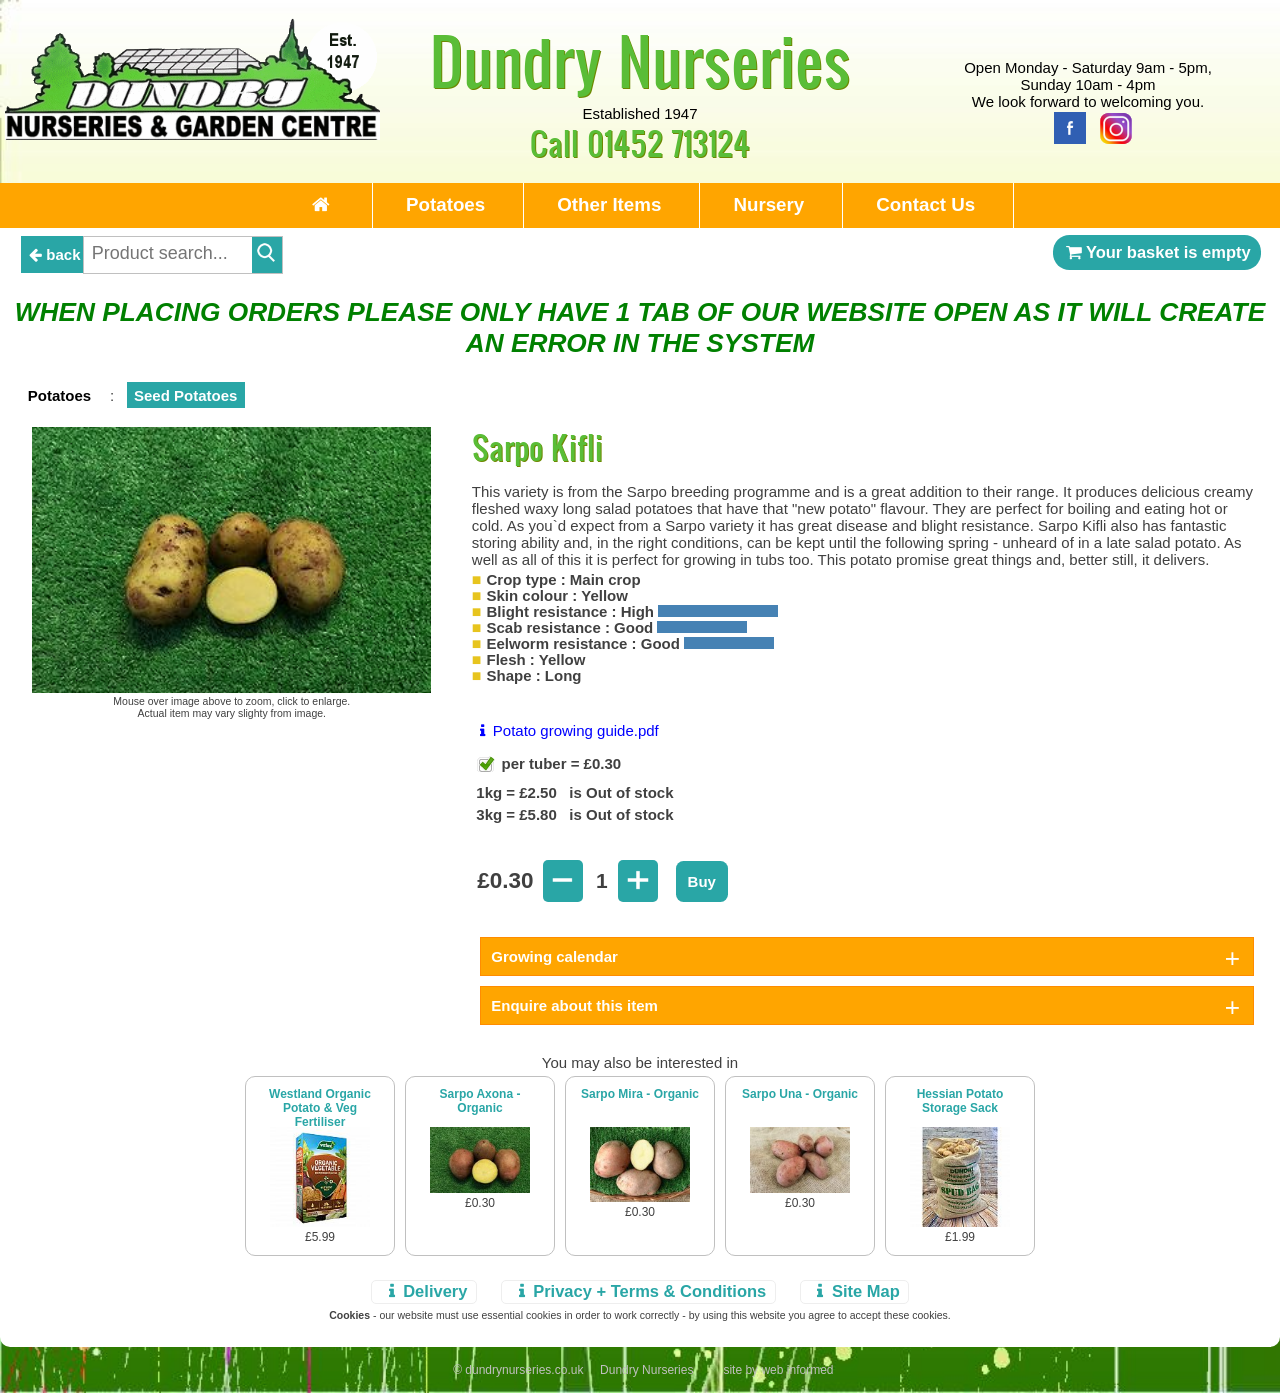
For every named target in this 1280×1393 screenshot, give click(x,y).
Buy (702, 881)
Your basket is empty (1157, 252)
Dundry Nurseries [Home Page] (640, 60)
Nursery (768, 204)
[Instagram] (1111, 126)
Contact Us (925, 204)
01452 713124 (668, 142)
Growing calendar (554, 956)
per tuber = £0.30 (559, 763)
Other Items (609, 204)
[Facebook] (1065, 126)
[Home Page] (192, 134)
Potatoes (445, 204)
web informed (797, 1370)
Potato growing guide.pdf (565, 730)
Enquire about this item (574, 1005)
